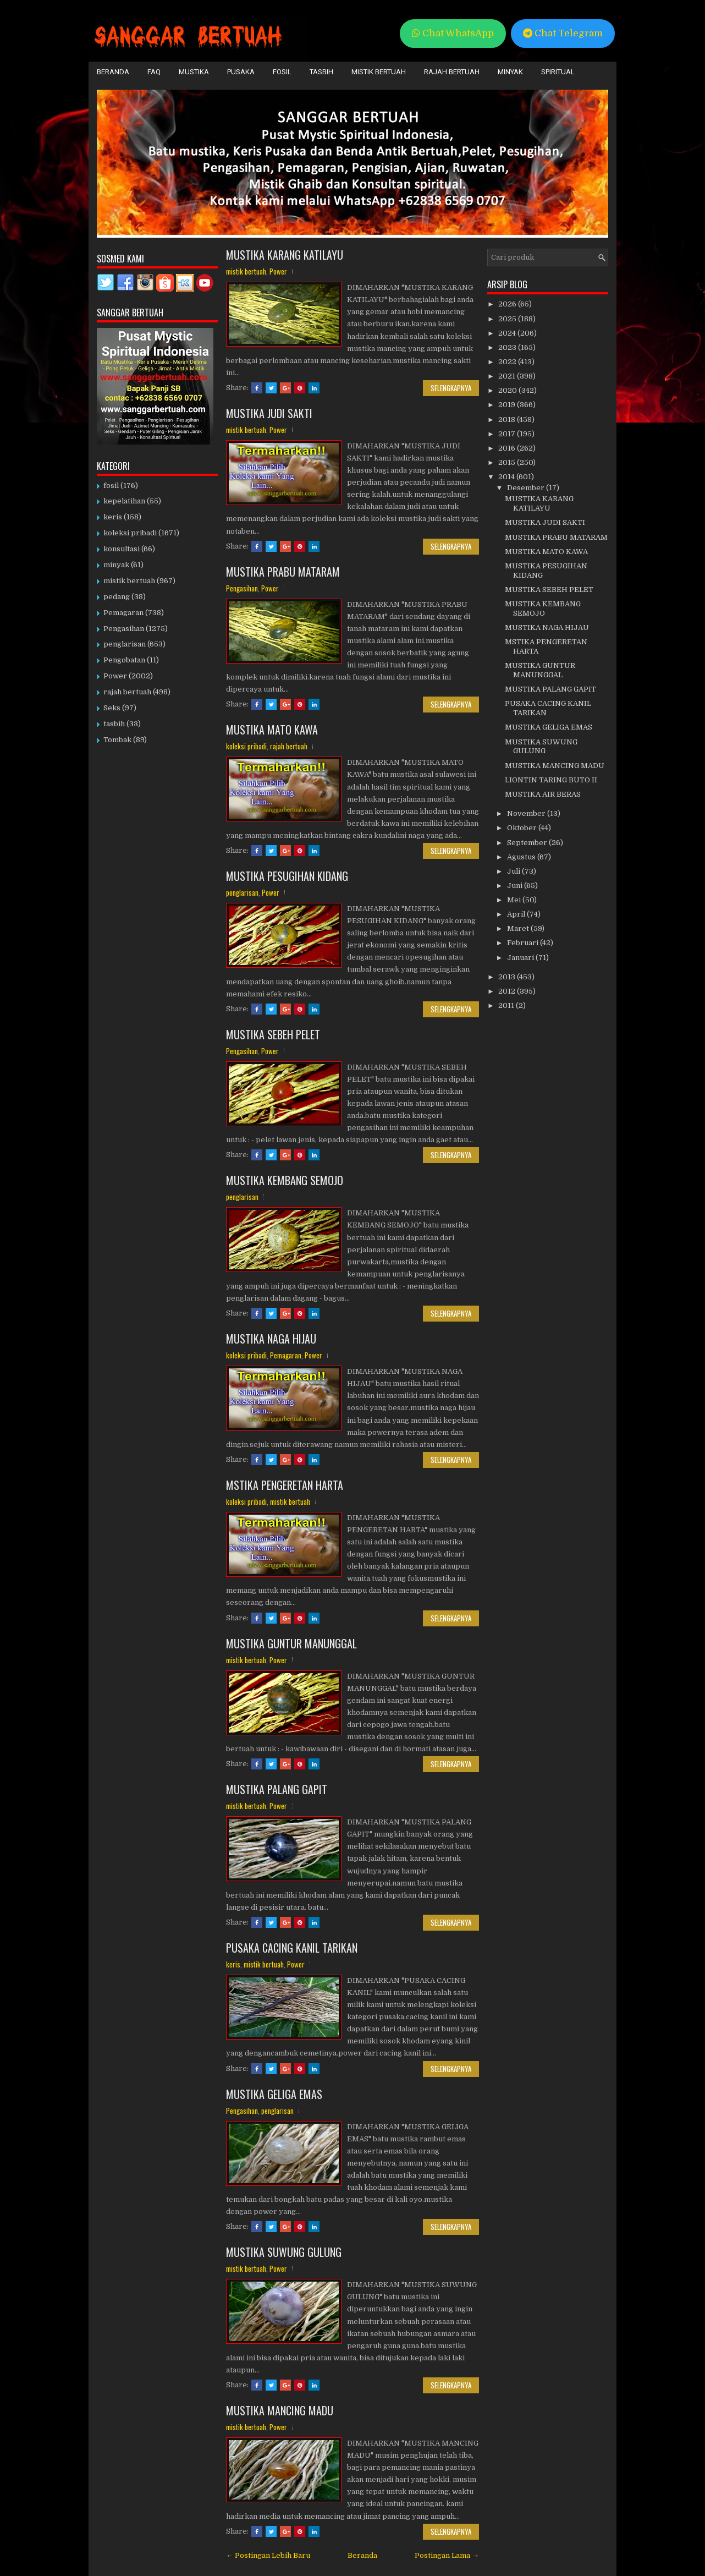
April (517, 914)
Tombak (117, 740)
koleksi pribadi (246, 746)
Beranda (113, 72)
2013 (507, 977)
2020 (508, 390)
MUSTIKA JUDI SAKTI (269, 413)
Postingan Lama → (447, 2555)
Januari (521, 957)
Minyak (510, 72)
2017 (507, 434)
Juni (515, 885)
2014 (507, 477)
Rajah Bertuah (452, 72)
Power (278, 271)
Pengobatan (124, 660)
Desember (526, 488)
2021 (507, 376)
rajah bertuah (288, 746)
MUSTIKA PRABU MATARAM (283, 572)
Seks (111, 708)
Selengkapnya (451, 387)
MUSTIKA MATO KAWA (272, 730)
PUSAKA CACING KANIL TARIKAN (291, 1948)
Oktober (522, 828)
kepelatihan (124, 501)
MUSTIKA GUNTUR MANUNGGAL (291, 1643)
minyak (116, 565)
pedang (116, 597)
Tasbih (321, 72)
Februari (523, 943)
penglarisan (242, 892)
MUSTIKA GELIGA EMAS (274, 2094)
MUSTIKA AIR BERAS (543, 794)
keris (233, 1964)
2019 (507, 405)
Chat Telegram (563, 33)
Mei (514, 900)
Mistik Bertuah (378, 72)
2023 (508, 347)
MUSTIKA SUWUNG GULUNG (284, 2252)
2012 (507, 991)
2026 (508, 304)
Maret (519, 928)
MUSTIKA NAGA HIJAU (271, 1339)
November (527, 813)
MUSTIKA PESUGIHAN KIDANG (287, 876)
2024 (507, 333)
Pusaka (241, 72)
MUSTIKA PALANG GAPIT (276, 1789)
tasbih (114, 724)
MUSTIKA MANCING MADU (279, 2410)
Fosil (282, 72)
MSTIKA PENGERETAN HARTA (284, 1485)
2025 (508, 319)
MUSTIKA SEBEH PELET (273, 1034)
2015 (507, 462)
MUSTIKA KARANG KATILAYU (284, 255)
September (528, 842)
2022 (508, 362)
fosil (111, 485)
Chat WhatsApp (453, 33)
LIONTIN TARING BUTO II (551, 780)
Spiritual (558, 72)
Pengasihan (242, 588)
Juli (514, 871)
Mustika (194, 72)
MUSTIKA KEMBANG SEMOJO (284, 1180)
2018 (507, 419)
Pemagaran (285, 1355)
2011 (507, 1005)
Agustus (522, 857)
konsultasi (121, 549)
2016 (507, 448)
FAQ (154, 72)
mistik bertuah (246, 271)
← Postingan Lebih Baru (268, 2555)
